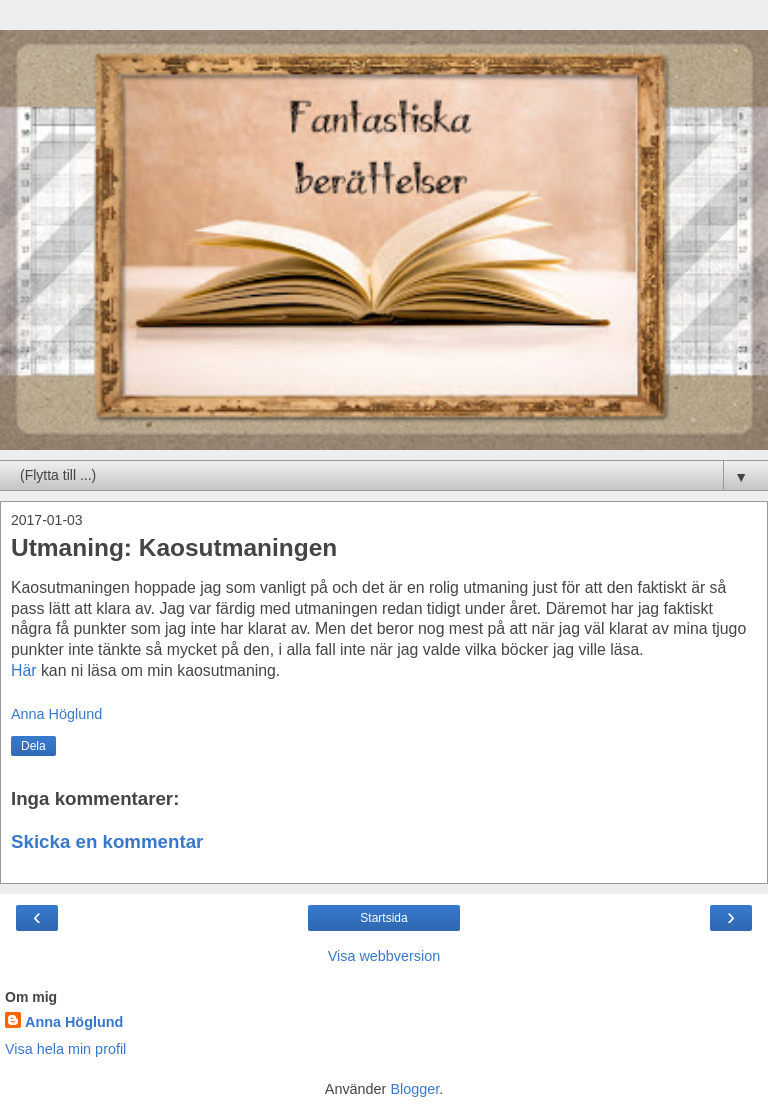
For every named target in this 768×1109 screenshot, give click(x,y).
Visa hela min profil (65, 1049)
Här (24, 670)
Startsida (383, 918)
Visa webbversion (384, 956)
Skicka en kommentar (107, 841)
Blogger (414, 1089)
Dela (33, 746)
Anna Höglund (74, 1022)
